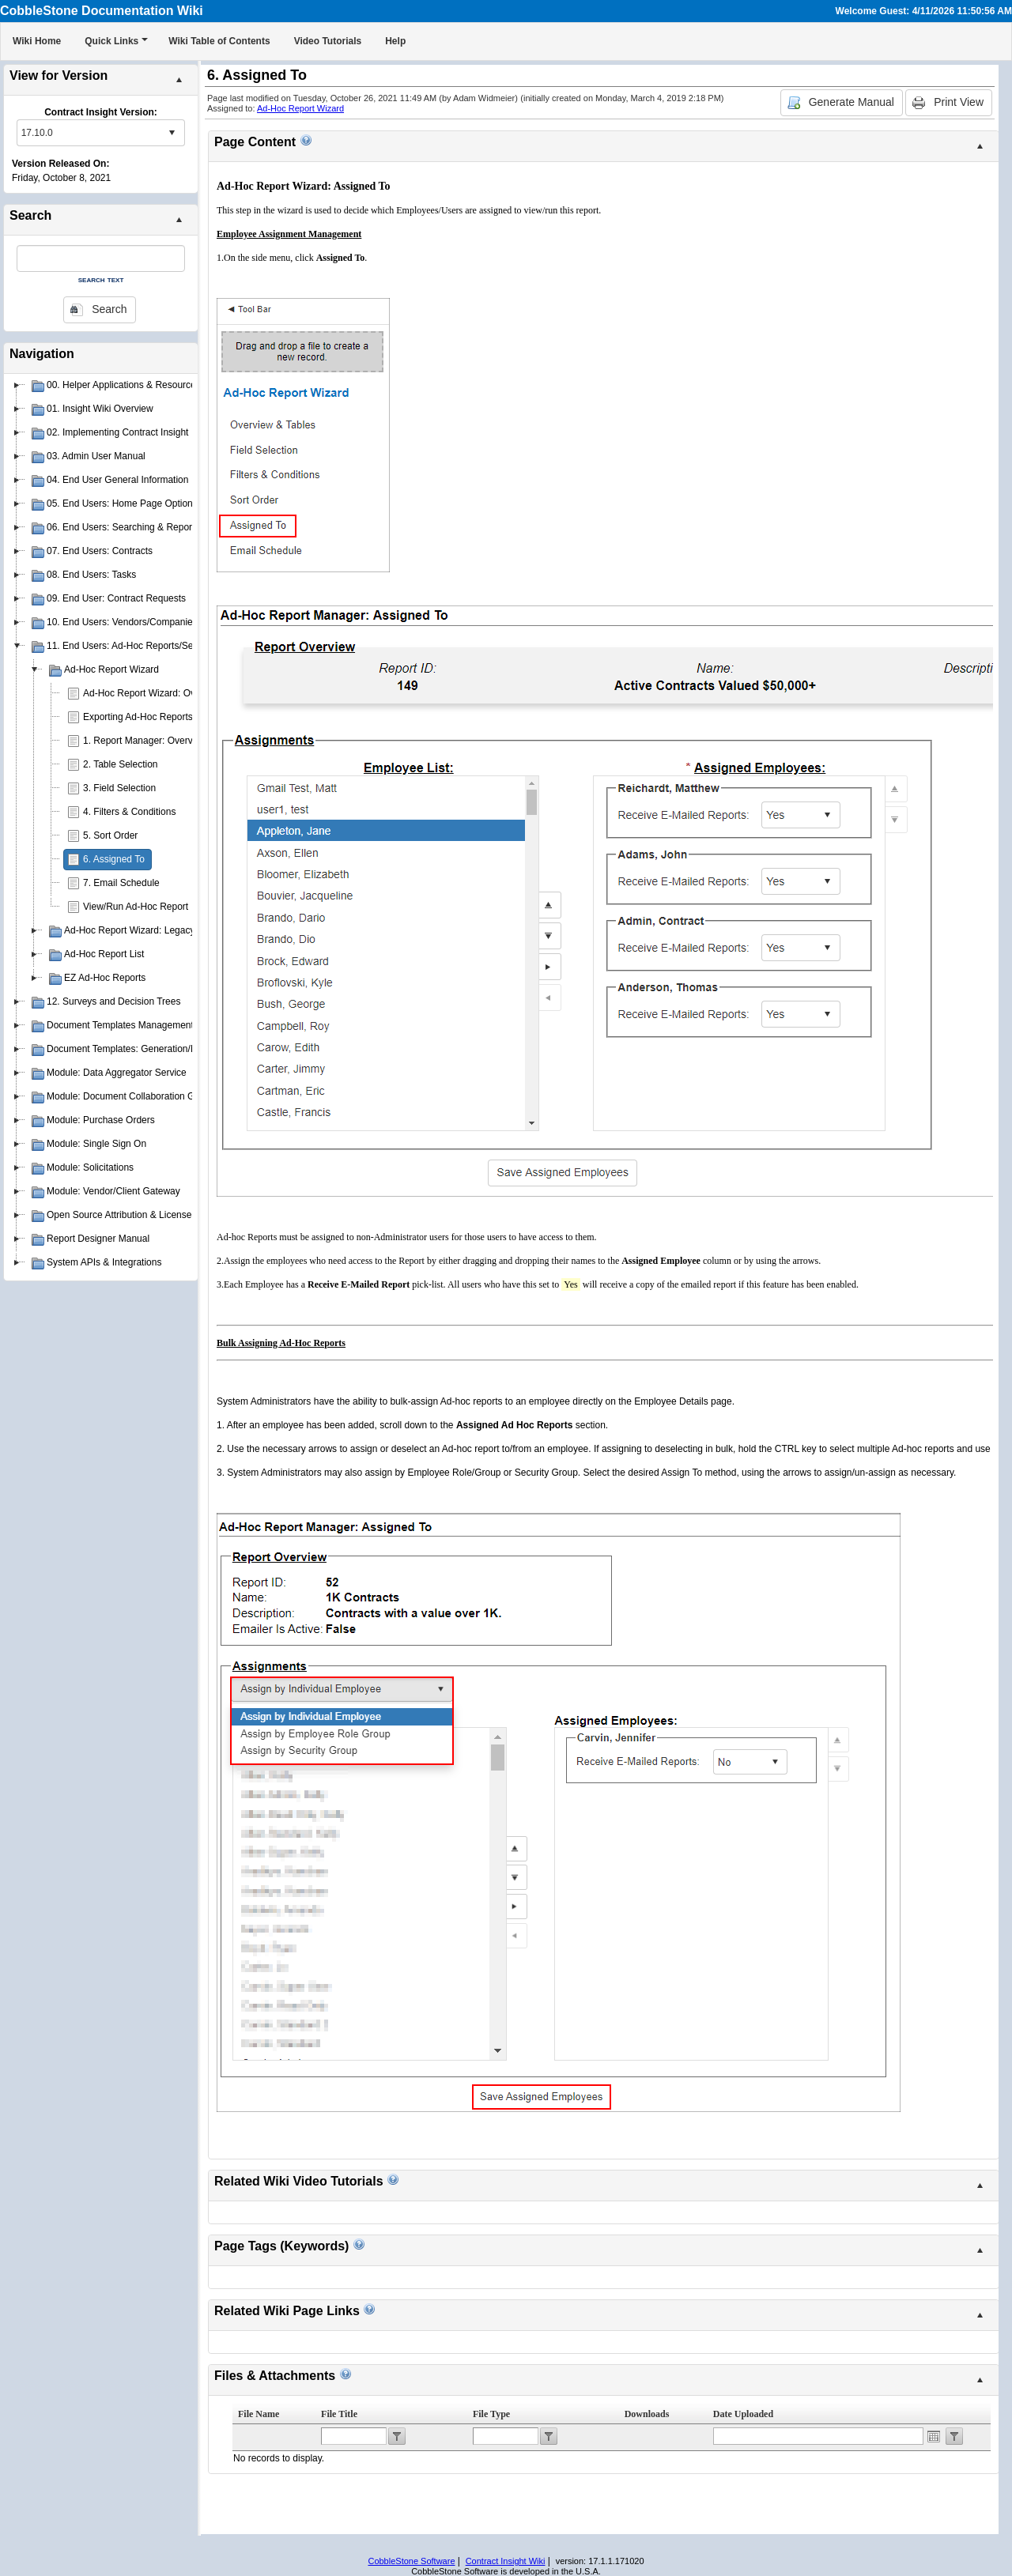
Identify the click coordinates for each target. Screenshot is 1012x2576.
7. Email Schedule (121, 882)
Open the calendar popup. (933, 2436)
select (171, 132)
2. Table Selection (120, 764)
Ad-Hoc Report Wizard (300, 108)
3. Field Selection (119, 788)
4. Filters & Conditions (129, 811)
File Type (491, 2413)
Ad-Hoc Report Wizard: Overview (153, 693)
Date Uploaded (743, 2413)
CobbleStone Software (411, 2561)
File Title (339, 2413)
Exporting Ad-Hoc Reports (138, 716)
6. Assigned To (114, 859)
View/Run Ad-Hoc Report (135, 906)
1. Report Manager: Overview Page (157, 740)
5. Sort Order (110, 835)
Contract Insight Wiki (506, 2561)
